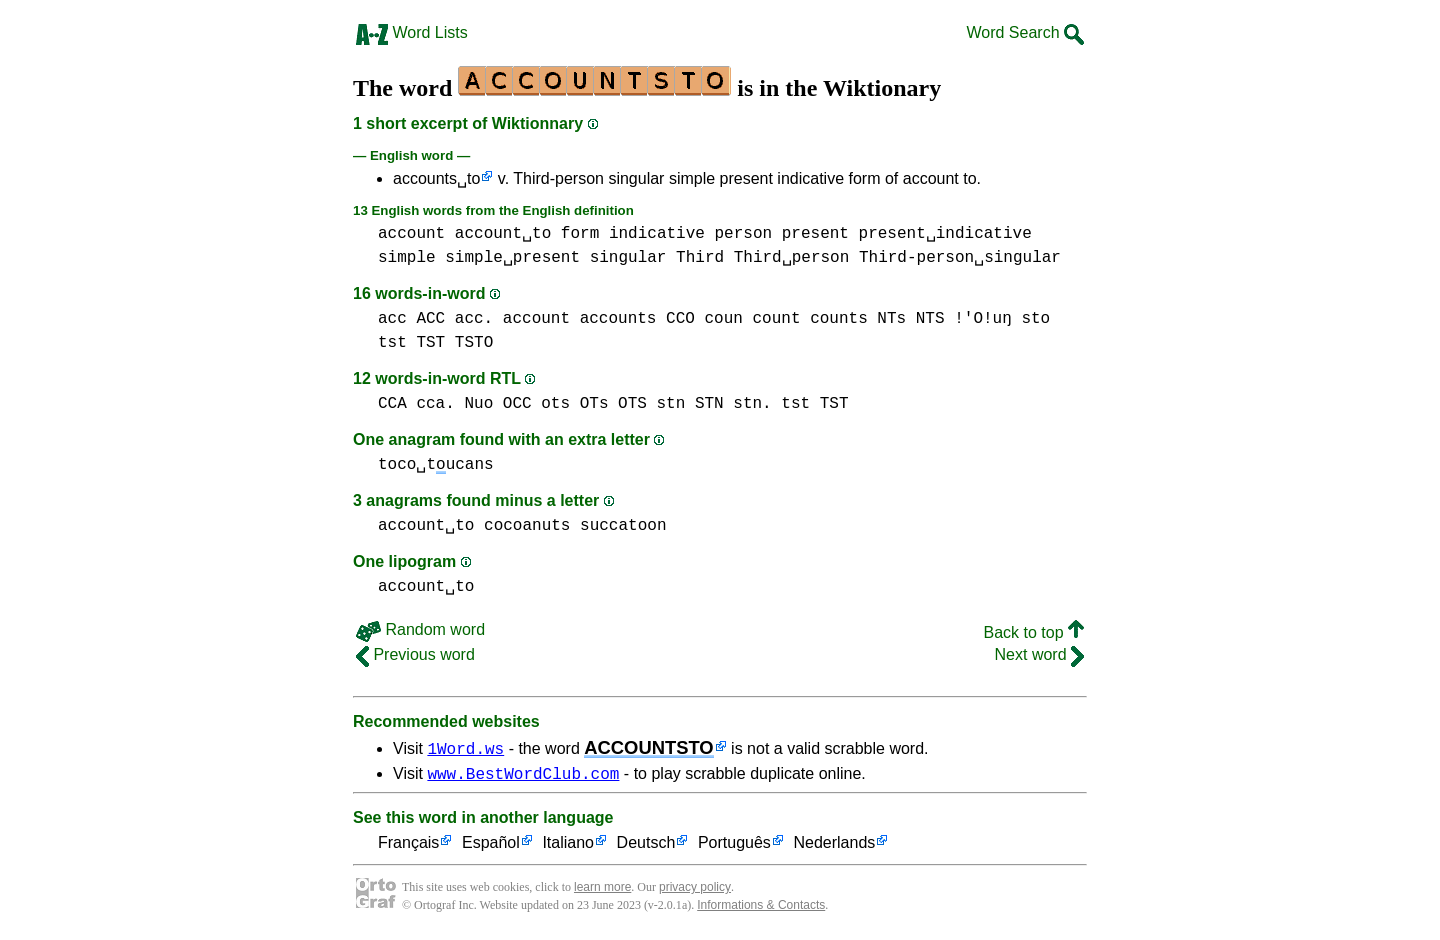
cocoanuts (527, 526)
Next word (1039, 654)
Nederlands (834, 846)
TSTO (474, 343)
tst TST (411, 343)
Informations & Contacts (761, 908)
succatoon (623, 526)
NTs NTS (910, 319)
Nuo (478, 404)
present (815, 234)
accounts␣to (436, 178)
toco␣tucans (436, 465)
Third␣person (792, 258)
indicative (657, 234)
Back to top (1034, 632)
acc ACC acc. (435, 319)
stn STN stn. (713, 404)
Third (700, 258)
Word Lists (412, 32)
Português (734, 846)
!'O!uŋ (983, 319)
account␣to (503, 234)
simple (407, 258)
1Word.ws (465, 748)
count (776, 319)
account (411, 234)
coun (723, 319)
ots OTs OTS (594, 404)
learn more (602, 890)
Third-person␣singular (960, 258)
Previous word (415, 654)
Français (408, 846)
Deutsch (646, 846)
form (580, 234)
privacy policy (695, 890)
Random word (420, 629)
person (743, 234)
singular (628, 258)
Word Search (1025, 32)
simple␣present (512, 258)
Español (491, 846)
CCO (680, 319)
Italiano (568, 846)
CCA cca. (416, 404)
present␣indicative (945, 234)
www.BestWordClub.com (523, 776)
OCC (517, 404)
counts (839, 319)
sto (1035, 319)
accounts (618, 319)
